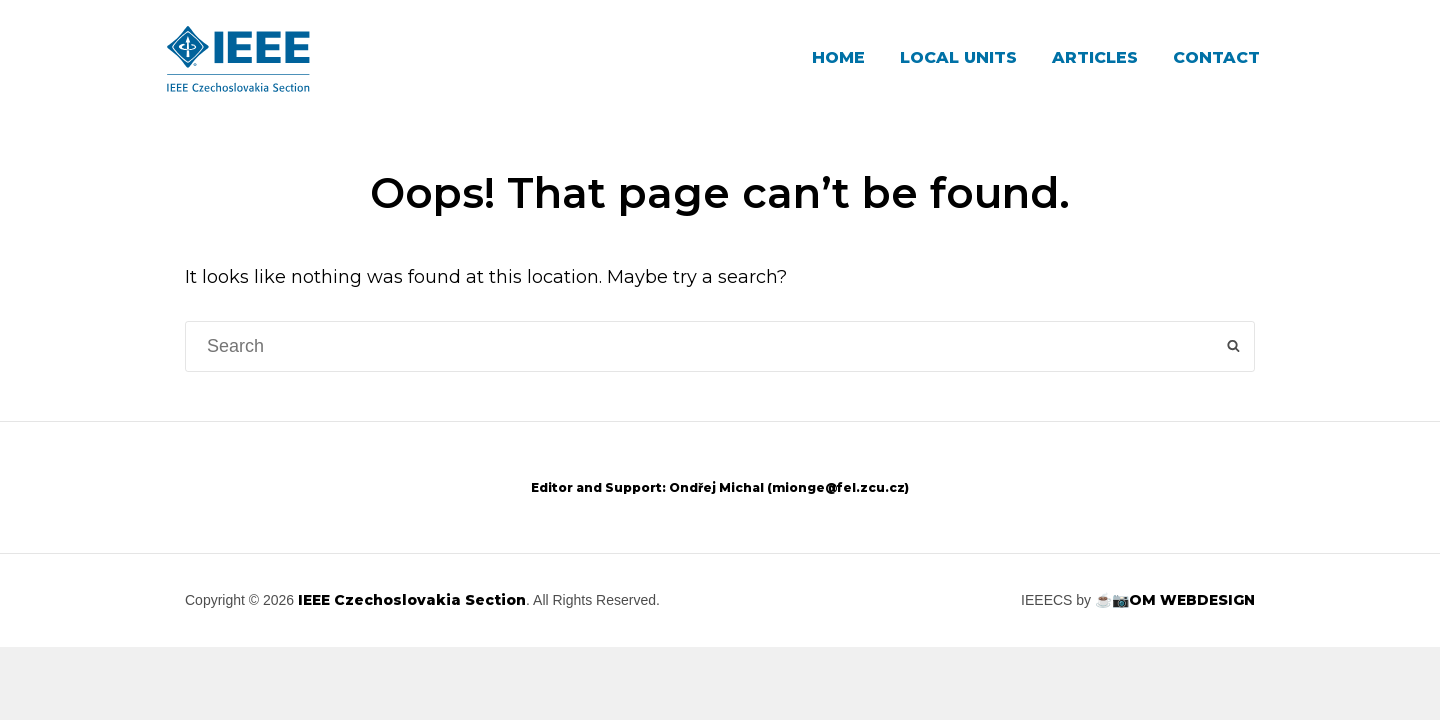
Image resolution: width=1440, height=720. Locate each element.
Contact (1216, 57)
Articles (1095, 57)
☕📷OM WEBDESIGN (1175, 600)
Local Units (958, 57)
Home (838, 57)
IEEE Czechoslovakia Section (412, 600)
